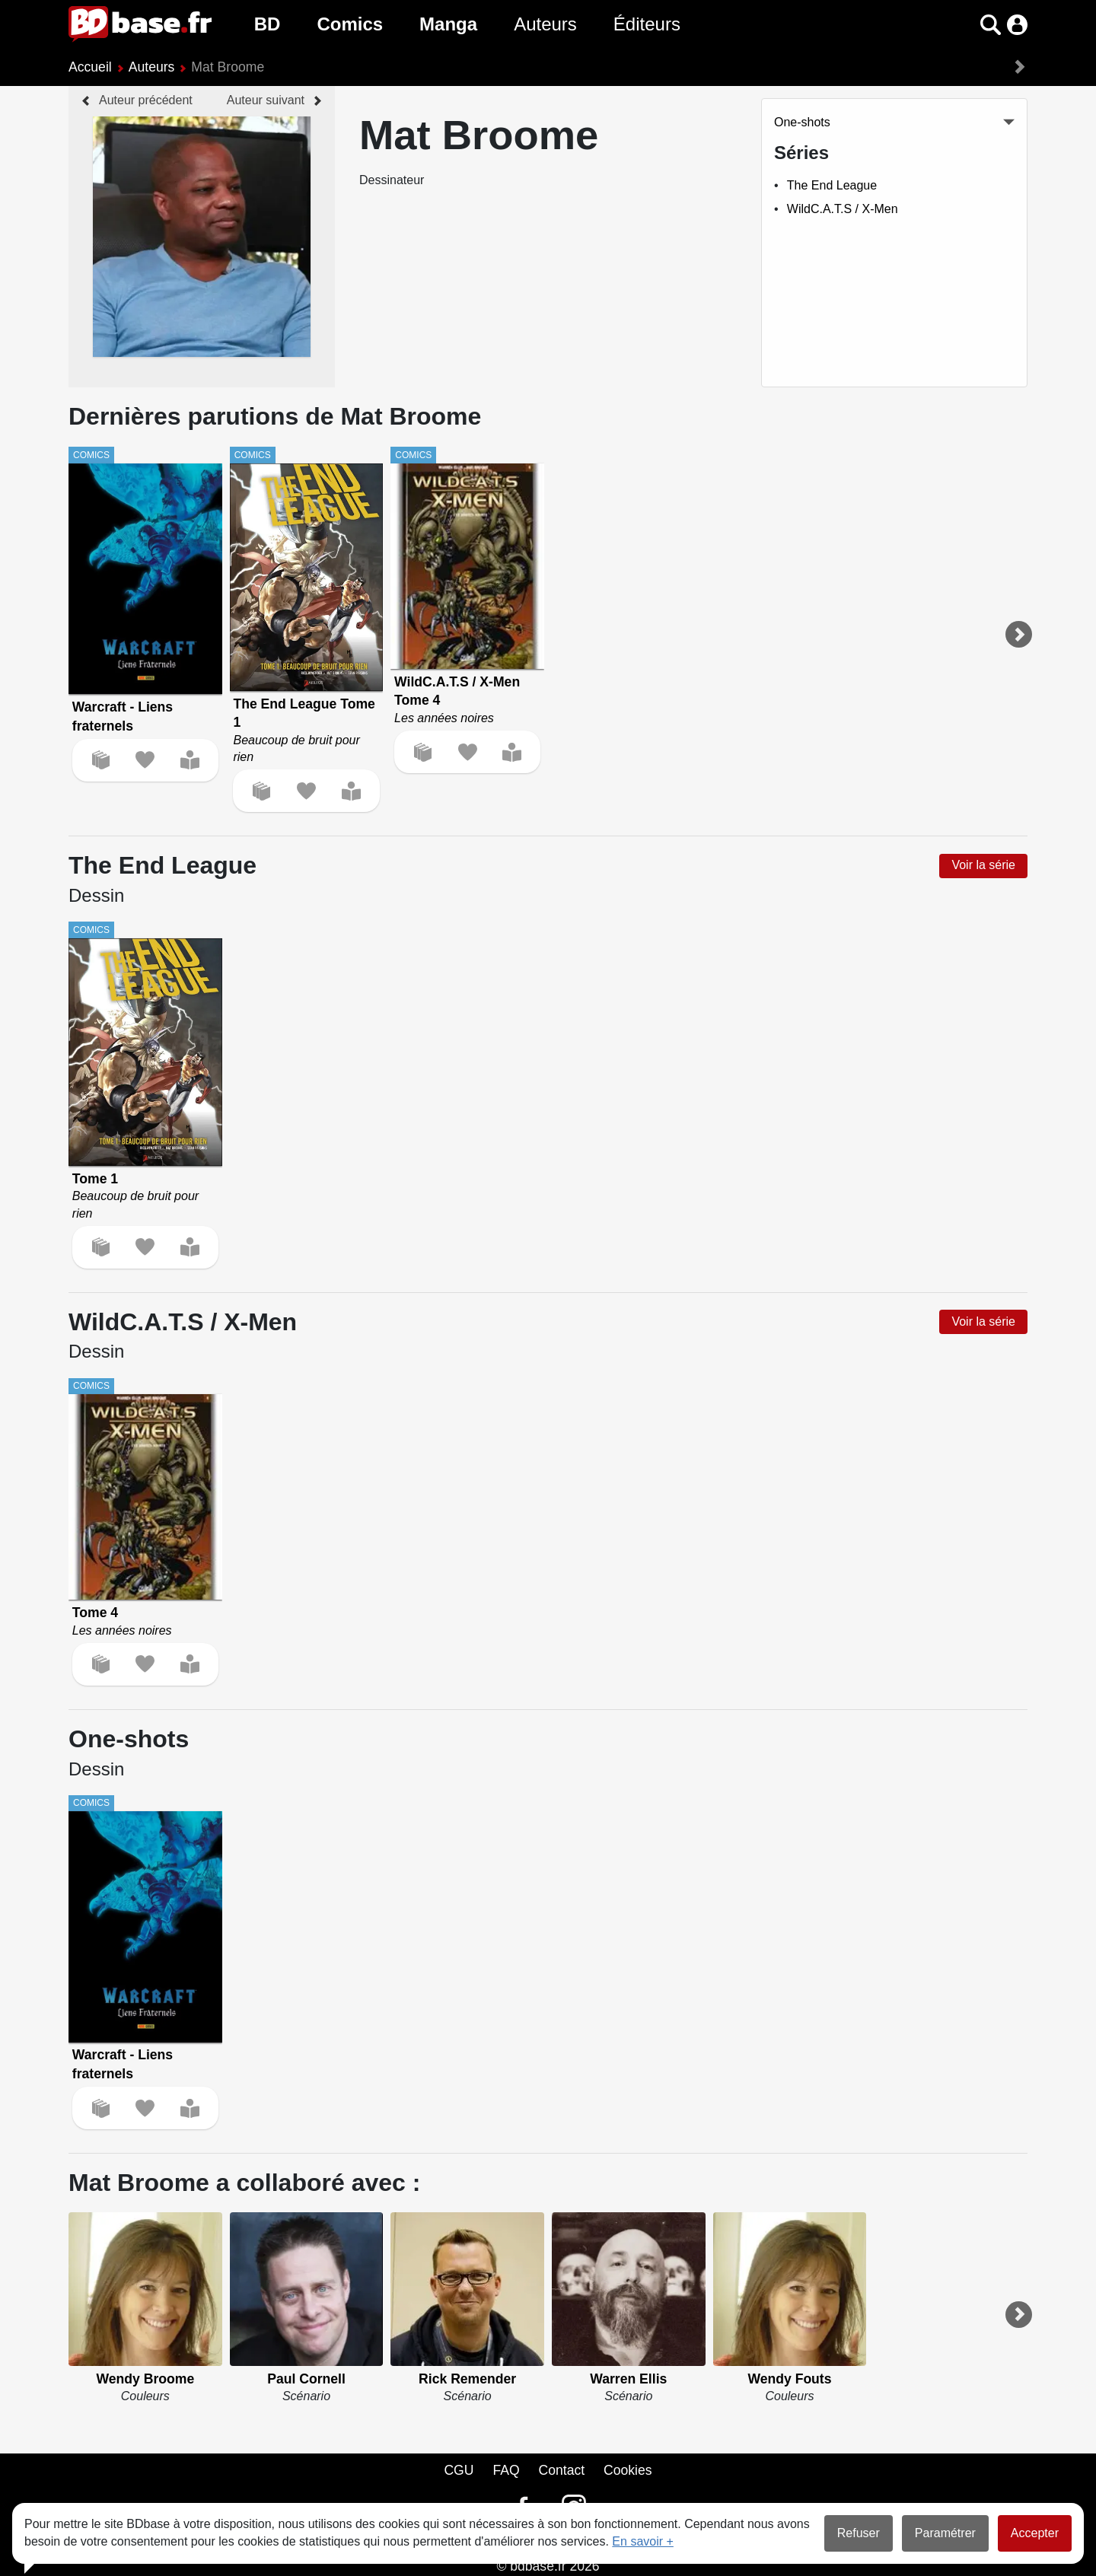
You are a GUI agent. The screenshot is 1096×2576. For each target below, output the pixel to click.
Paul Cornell (306, 2379)
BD (267, 24)
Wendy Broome (145, 2379)
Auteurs (545, 24)
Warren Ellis (628, 2379)
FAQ (505, 2470)
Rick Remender (467, 2379)
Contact (561, 2470)
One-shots (802, 122)
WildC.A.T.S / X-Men (842, 208)
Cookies (628, 2470)
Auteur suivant (265, 100)
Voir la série (983, 864)
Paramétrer (945, 2533)
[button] (990, 24)
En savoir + (642, 2541)
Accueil (90, 67)
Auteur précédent (146, 100)
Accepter (1035, 2533)
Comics (350, 24)
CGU (458, 2470)
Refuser (858, 2533)
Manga (448, 24)
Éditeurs (646, 24)
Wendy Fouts (789, 2379)
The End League (832, 185)
